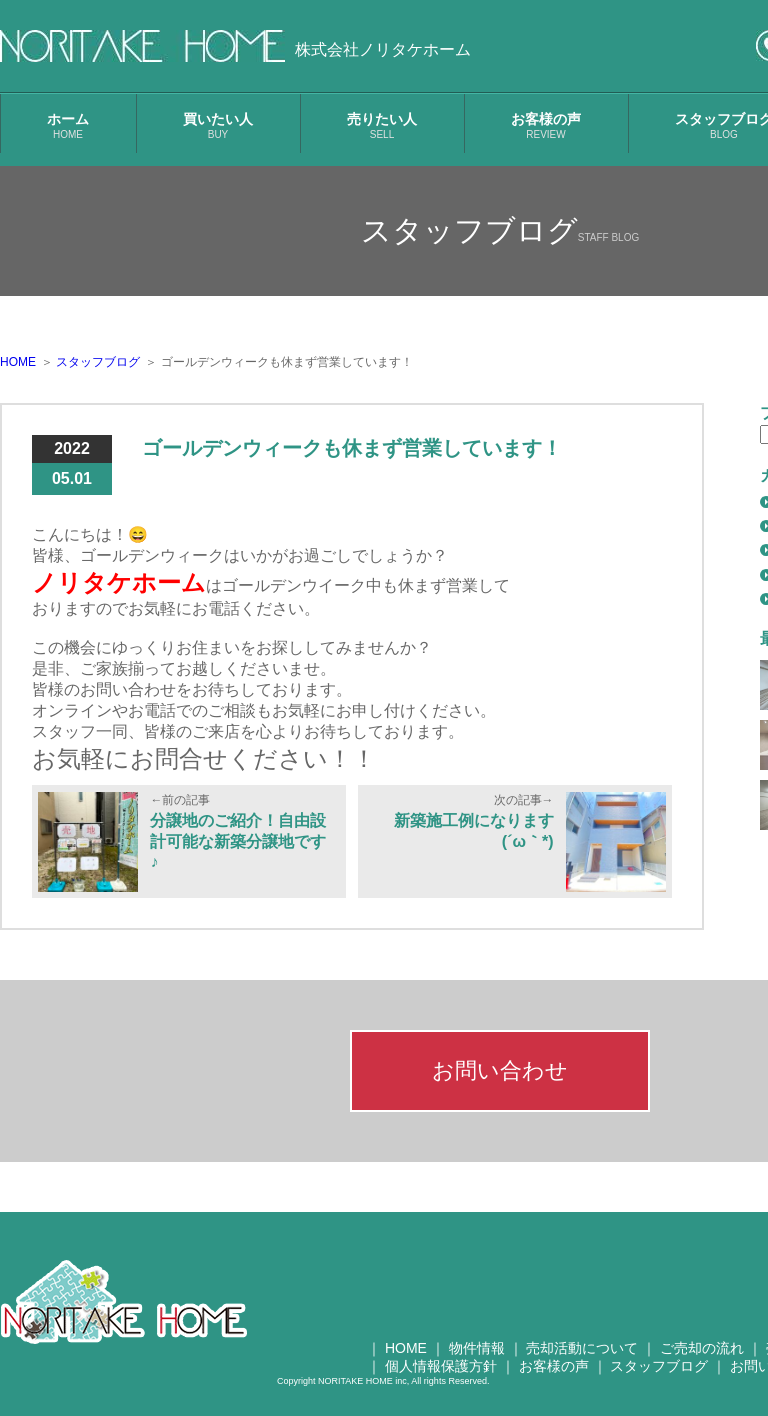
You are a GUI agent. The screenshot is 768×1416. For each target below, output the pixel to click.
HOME (406, 1348)
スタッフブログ (659, 1366)
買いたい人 (218, 125)
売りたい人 (382, 125)
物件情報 (477, 1348)
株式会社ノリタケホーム (383, 49)
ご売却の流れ (702, 1348)
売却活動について (582, 1348)
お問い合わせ (500, 1070)
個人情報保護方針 (441, 1366)
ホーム (68, 125)
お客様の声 (546, 125)
